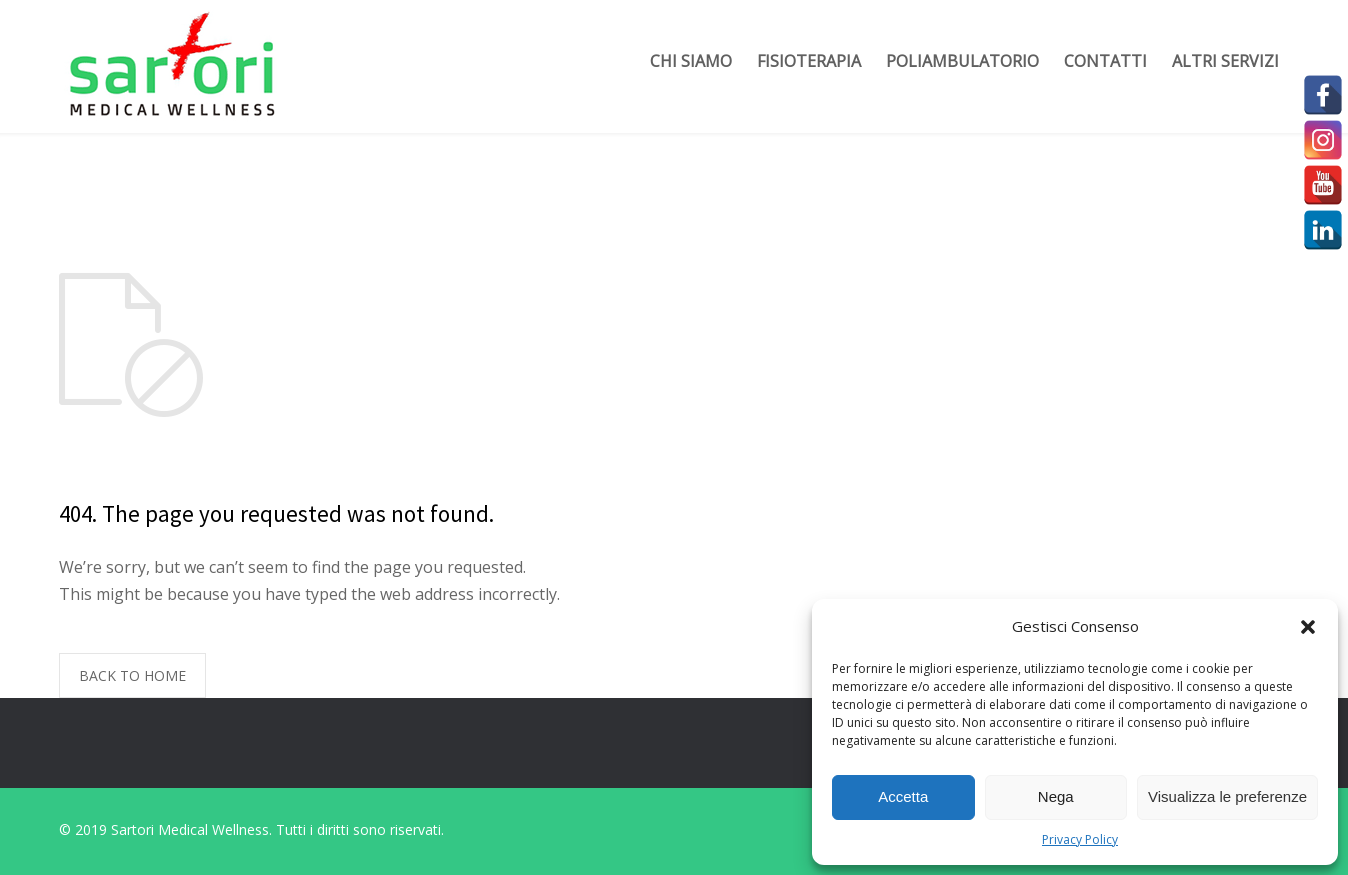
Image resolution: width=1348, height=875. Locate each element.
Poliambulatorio (962, 61)
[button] (1308, 627)
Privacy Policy (1080, 839)
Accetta (903, 796)
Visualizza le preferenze (1227, 796)
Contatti (1105, 61)
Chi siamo (691, 61)
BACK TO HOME (132, 675)
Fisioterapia (809, 61)
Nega (1056, 796)
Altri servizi (1225, 61)
